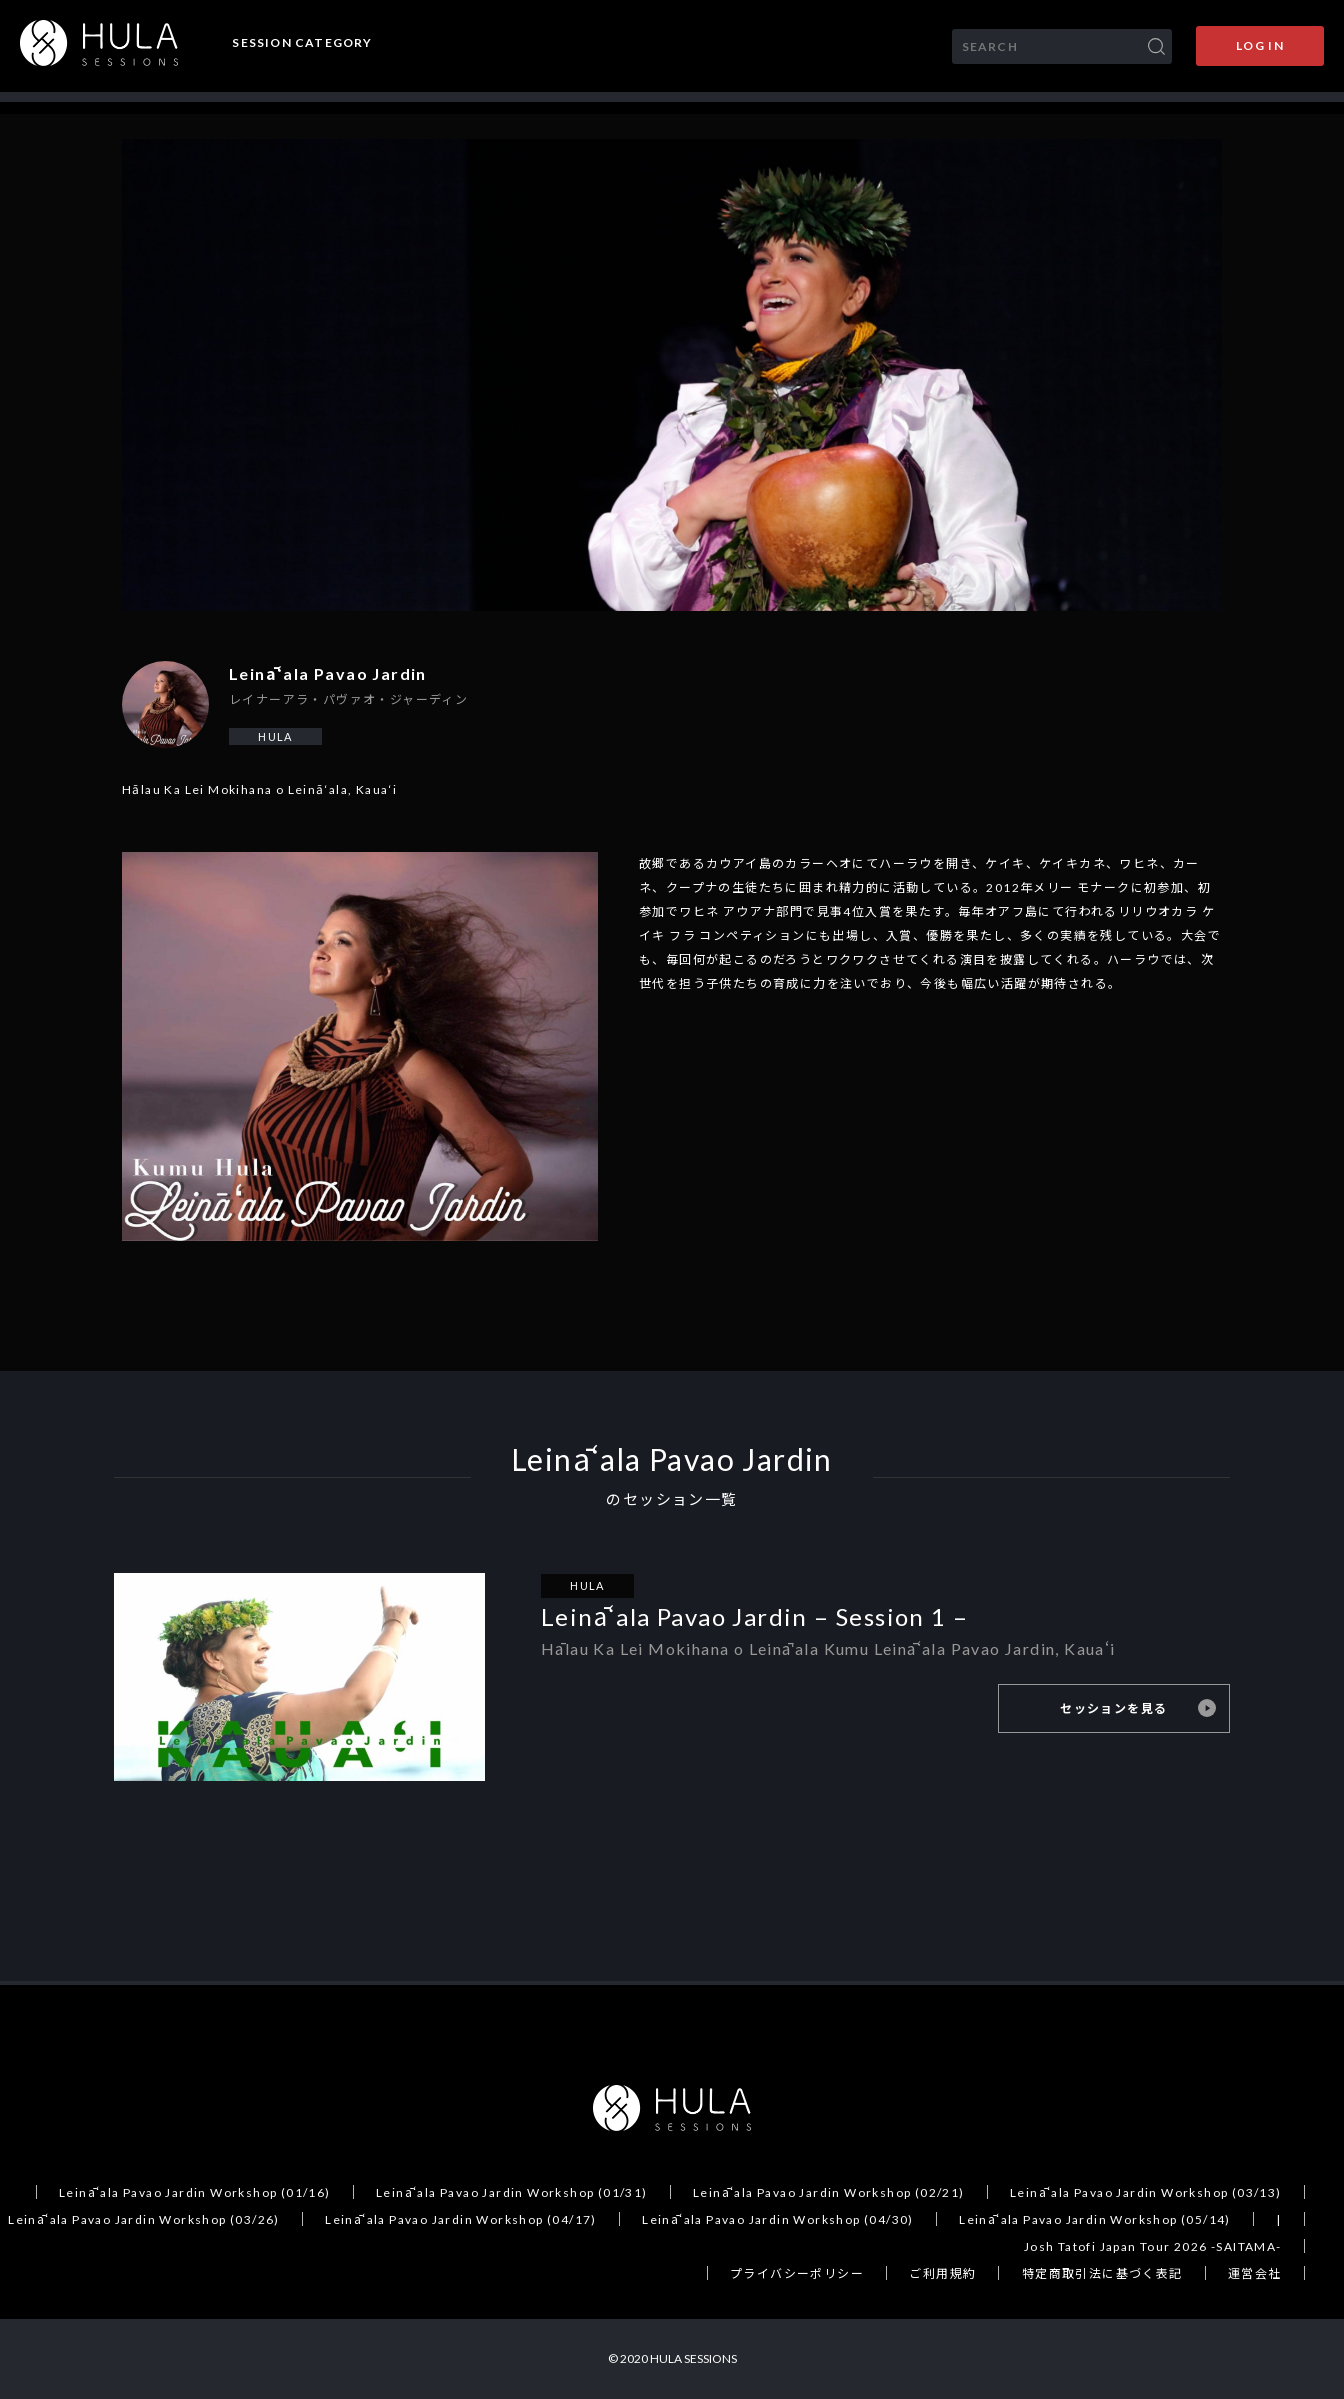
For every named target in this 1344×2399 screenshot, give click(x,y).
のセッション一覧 (671, 1499)
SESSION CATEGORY (302, 43)
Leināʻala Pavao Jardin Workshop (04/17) (461, 2219)
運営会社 (1255, 2273)
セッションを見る (1116, 1708)
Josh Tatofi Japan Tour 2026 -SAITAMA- (1153, 2246)
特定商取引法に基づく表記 (1102, 2273)
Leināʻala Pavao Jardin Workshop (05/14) (1095, 2219)
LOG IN (1260, 45)
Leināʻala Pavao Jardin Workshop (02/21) (829, 2192)
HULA (275, 736)
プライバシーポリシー (797, 2273)
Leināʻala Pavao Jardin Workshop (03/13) (1146, 2192)
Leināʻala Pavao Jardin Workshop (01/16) (195, 2192)
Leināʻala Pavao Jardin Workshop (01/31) (512, 2192)
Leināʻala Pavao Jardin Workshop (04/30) (778, 2219)
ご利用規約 (942, 2273)
